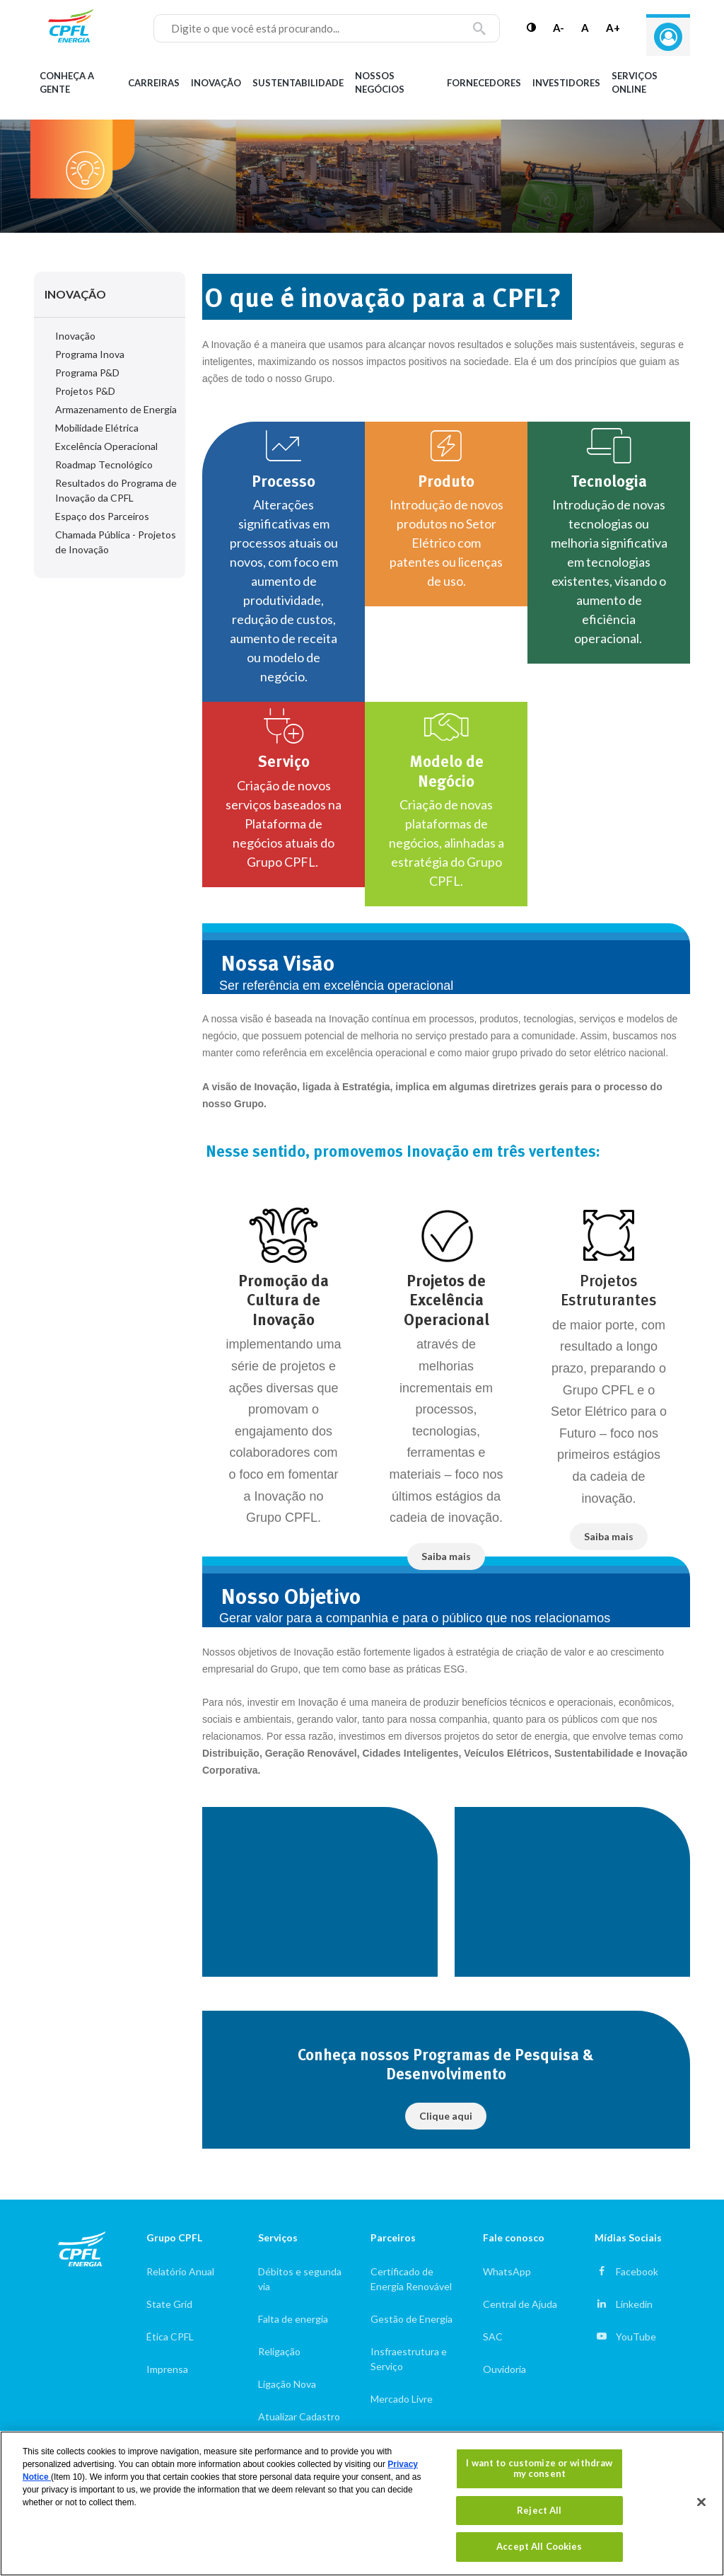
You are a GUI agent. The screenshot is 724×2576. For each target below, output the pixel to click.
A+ (613, 27)
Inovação (216, 82)
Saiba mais (446, 1556)
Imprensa (167, 2369)
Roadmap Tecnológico (104, 464)
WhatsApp (507, 2271)
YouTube (636, 2336)
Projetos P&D (85, 391)
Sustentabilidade (298, 82)
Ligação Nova (287, 2384)
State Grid (169, 2304)
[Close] (701, 2502)
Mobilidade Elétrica (97, 428)
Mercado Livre (401, 2399)
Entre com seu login (668, 37)
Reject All (539, 2510)
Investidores (566, 82)
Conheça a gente (67, 83)
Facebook (637, 2271)
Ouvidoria (504, 2369)
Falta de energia (293, 2319)
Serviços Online (635, 83)
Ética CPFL (170, 2336)
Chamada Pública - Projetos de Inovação (115, 542)
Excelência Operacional (106, 446)
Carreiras (154, 82)
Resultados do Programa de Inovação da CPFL (116, 490)
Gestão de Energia (411, 2319)
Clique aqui (445, 2116)
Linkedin (634, 2304)
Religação (279, 2351)
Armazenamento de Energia (116, 409)
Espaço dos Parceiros (102, 516)
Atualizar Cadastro (299, 2416)
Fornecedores (484, 82)
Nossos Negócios (379, 83)
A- (558, 27)
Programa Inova (89, 354)
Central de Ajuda (520, 2304)
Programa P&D (87, 372)
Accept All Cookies (539, 2546)
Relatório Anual (180, 2271)
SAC (493, 2336)
